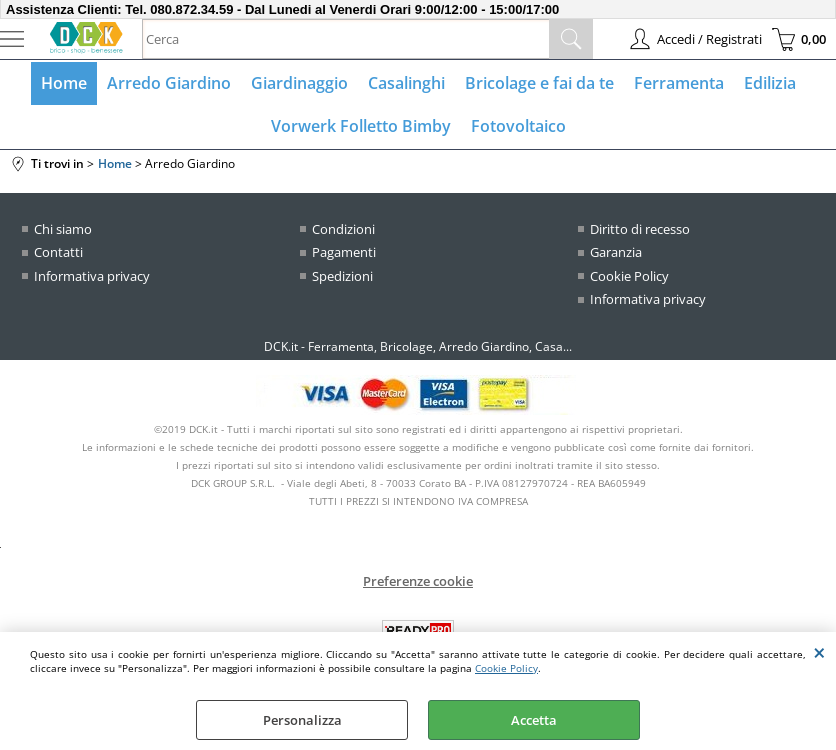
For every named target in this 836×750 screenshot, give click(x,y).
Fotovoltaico (518, 126)
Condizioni (343, 229)
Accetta (534, 720)
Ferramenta (679, 83)
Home (64, 83)
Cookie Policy (506, 668)
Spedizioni (342, 276)
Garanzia (616, 252)
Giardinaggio (299, 83)
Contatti (58, 252)
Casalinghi (406, 83)
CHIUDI (819, 652)
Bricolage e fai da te (539, 83)
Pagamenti (344, 252)
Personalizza (302, 720)
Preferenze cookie (418, 581)
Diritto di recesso (640, 229)
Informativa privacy (92, 276)
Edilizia (770, 83)
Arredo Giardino (169, 83)
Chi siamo (63, 229)
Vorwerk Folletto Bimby (361, 126)
